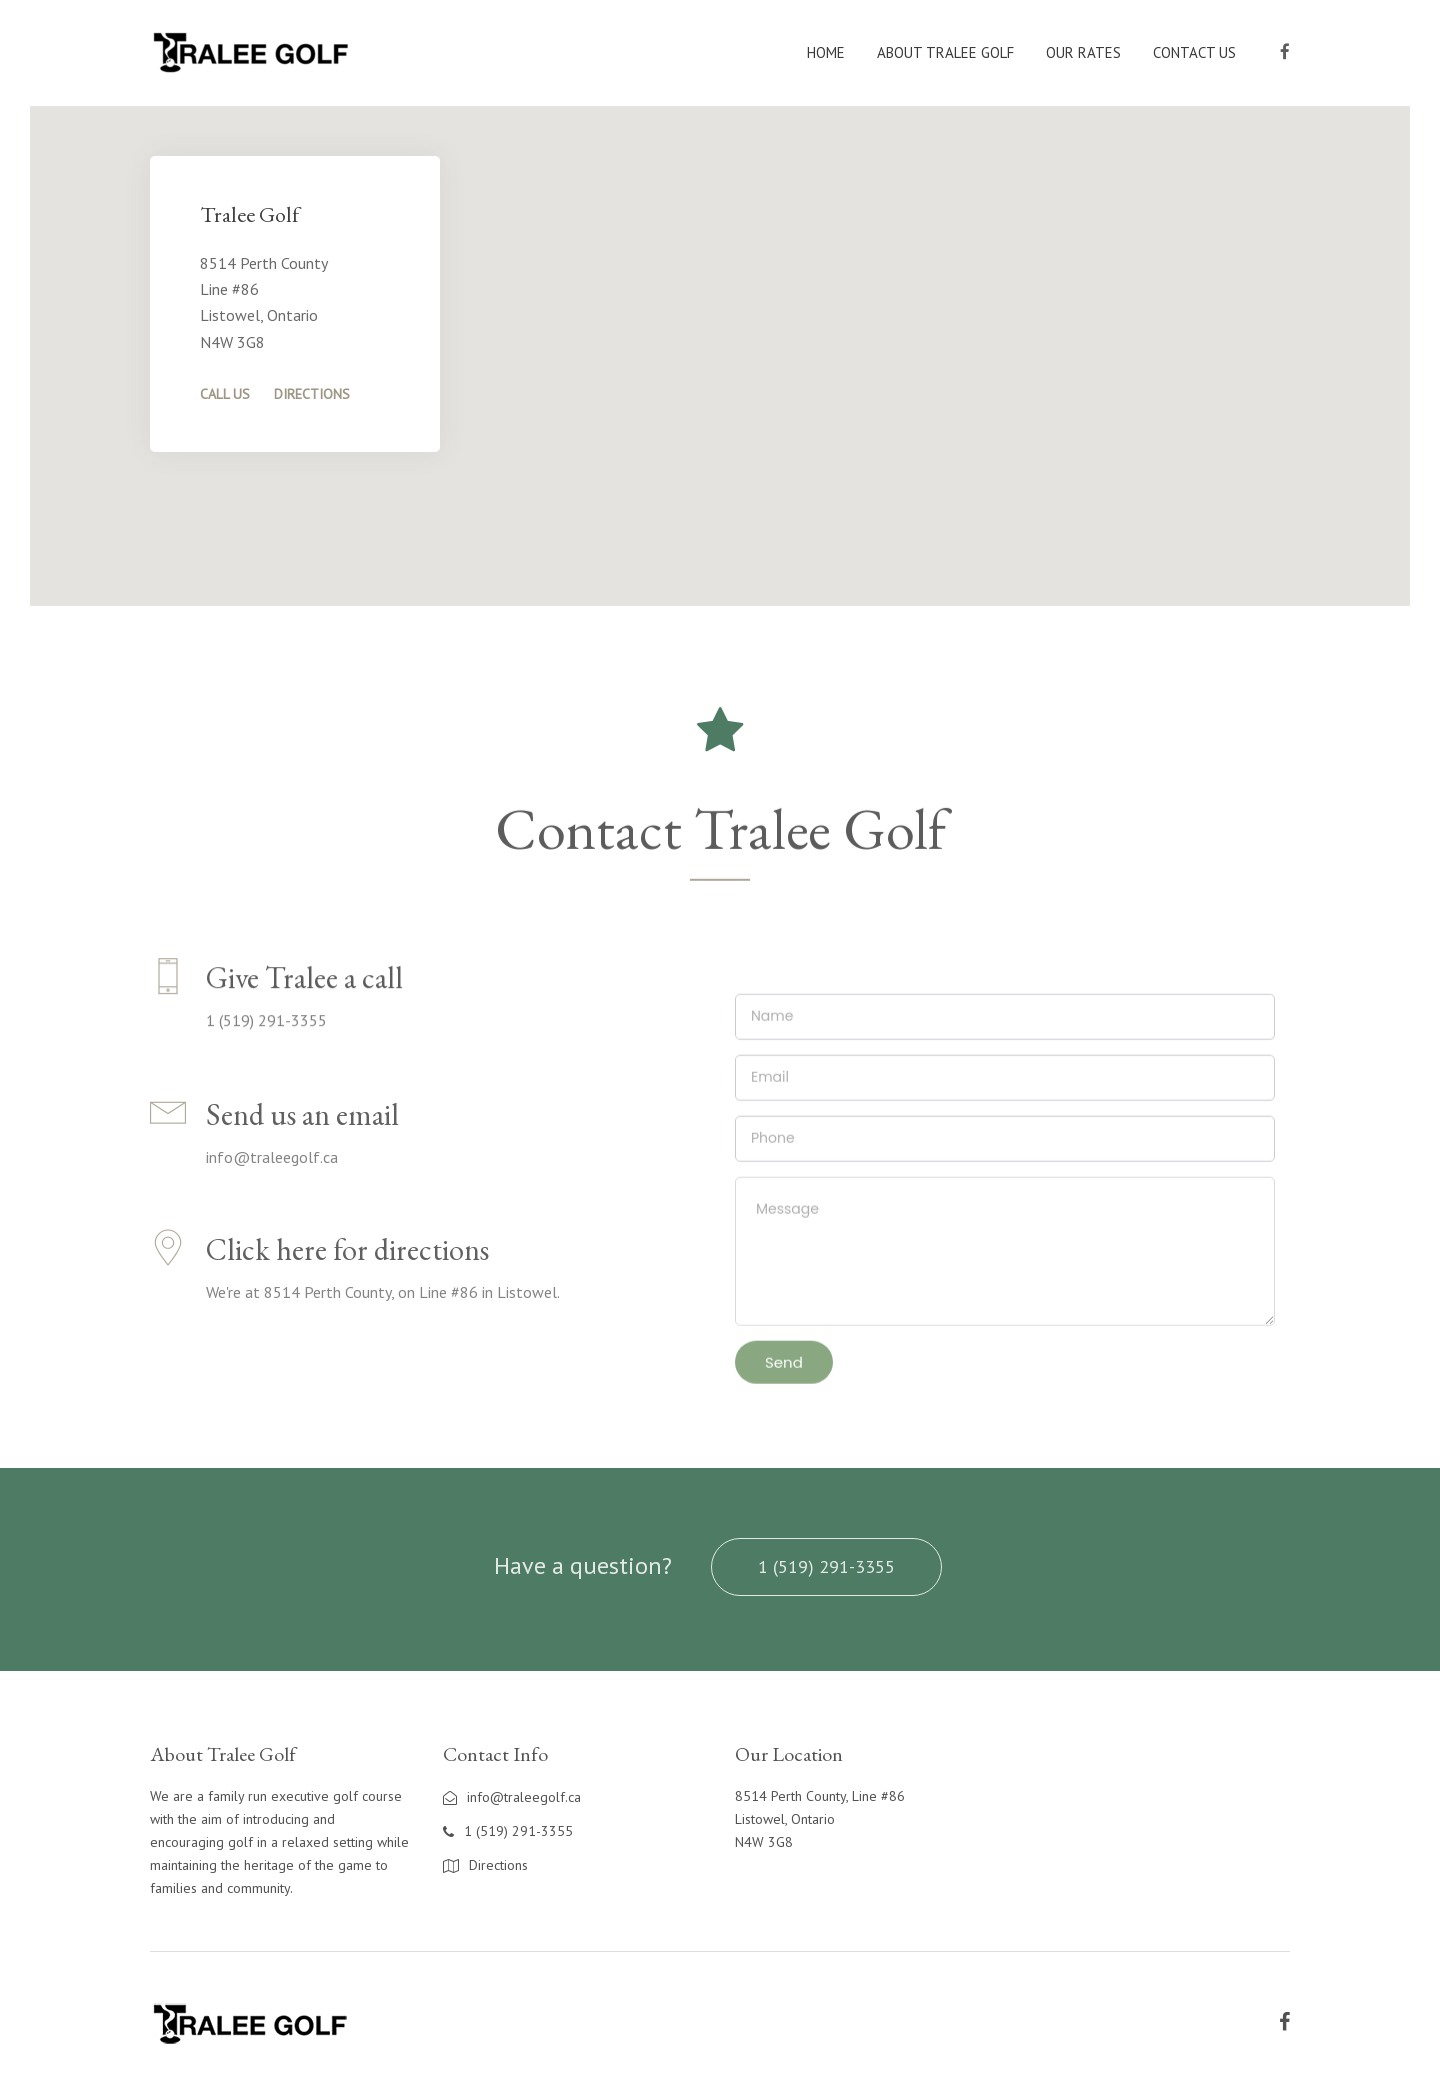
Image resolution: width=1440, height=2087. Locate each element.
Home (826, 52)
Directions (312, 394)
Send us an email (302, 1133)
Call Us (225, 394)
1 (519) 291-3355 (826, 1566)
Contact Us (1194, 52)
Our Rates (1083, 52)
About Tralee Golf (945, 52)
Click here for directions (347, 1268)
